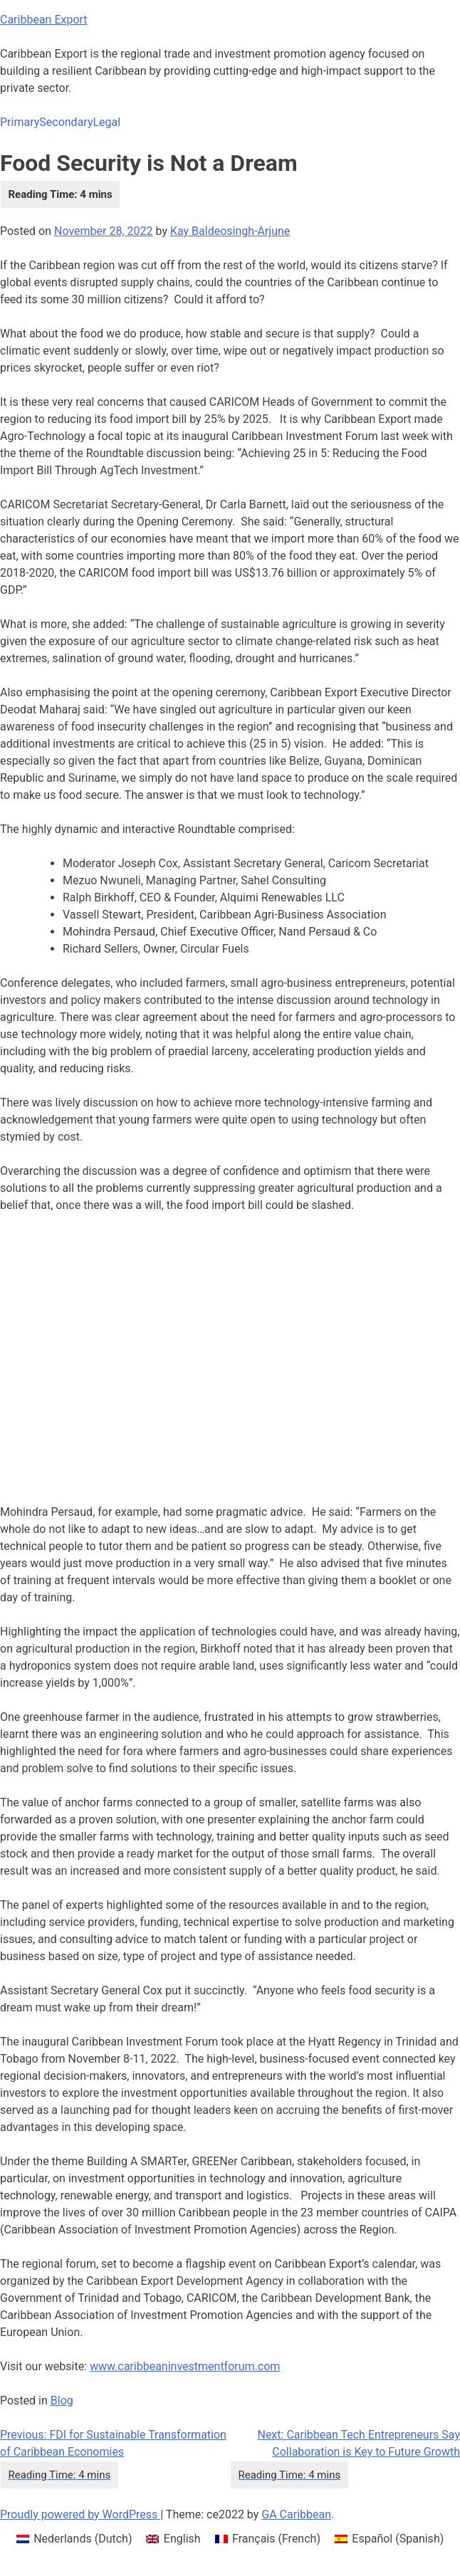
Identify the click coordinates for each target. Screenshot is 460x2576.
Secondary (66, 122)
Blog (62, 2400)
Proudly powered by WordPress (80, 2514)
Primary (19, 122)
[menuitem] (74, 2539)
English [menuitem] (182, 2538)
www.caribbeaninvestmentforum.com (185, 2366)
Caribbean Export (44, 19)
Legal (106, 122)
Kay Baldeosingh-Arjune (230, 231)
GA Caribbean (296, 2514)
